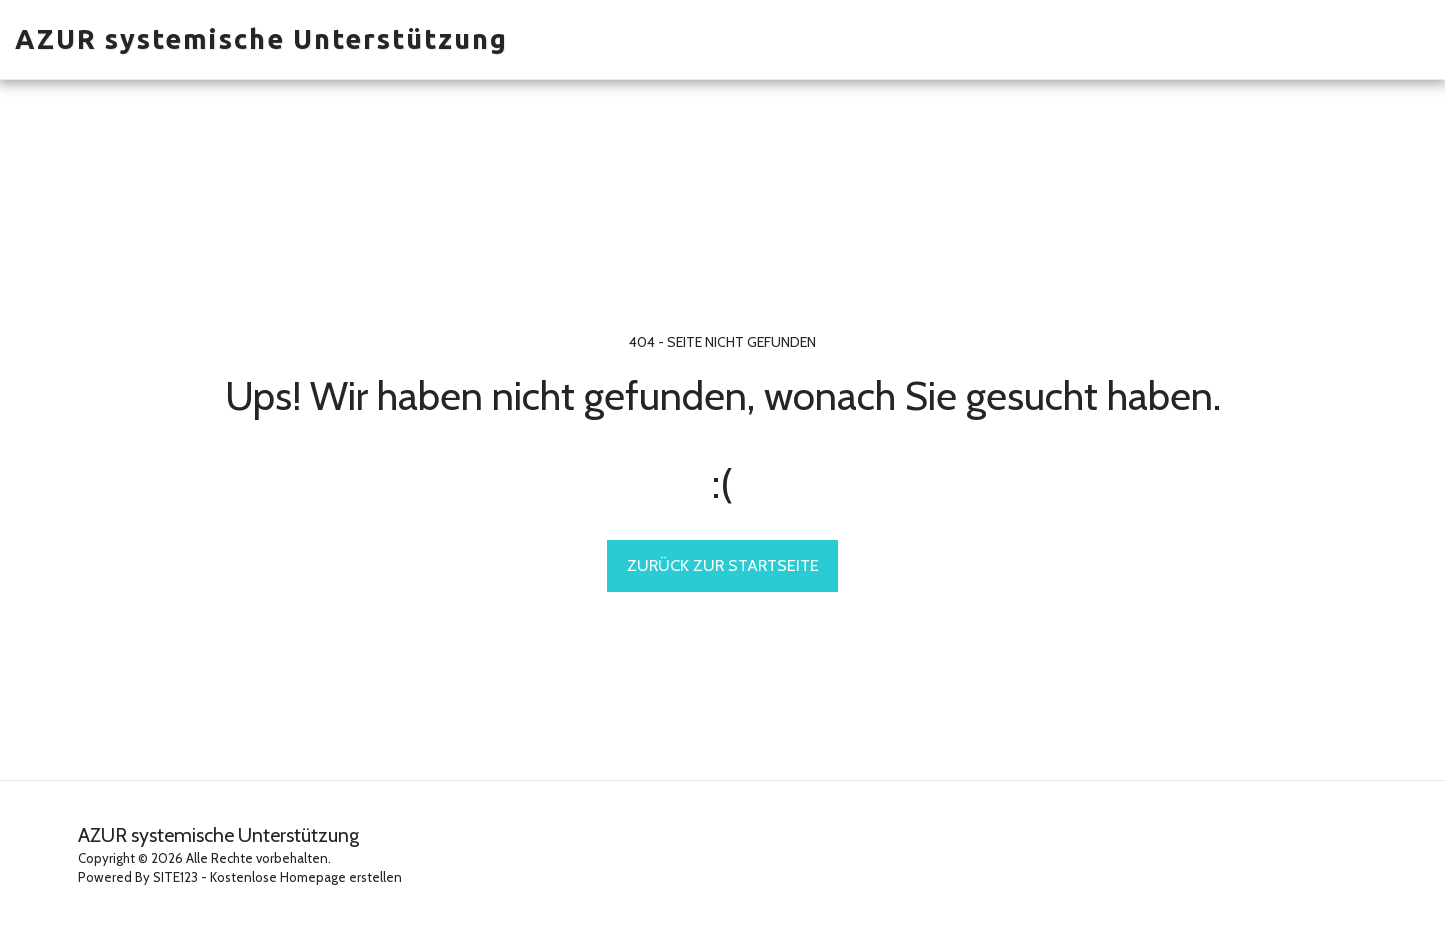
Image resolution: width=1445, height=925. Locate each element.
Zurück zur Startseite (723, 565)
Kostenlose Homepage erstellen (306, 877)
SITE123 (175, 877)
